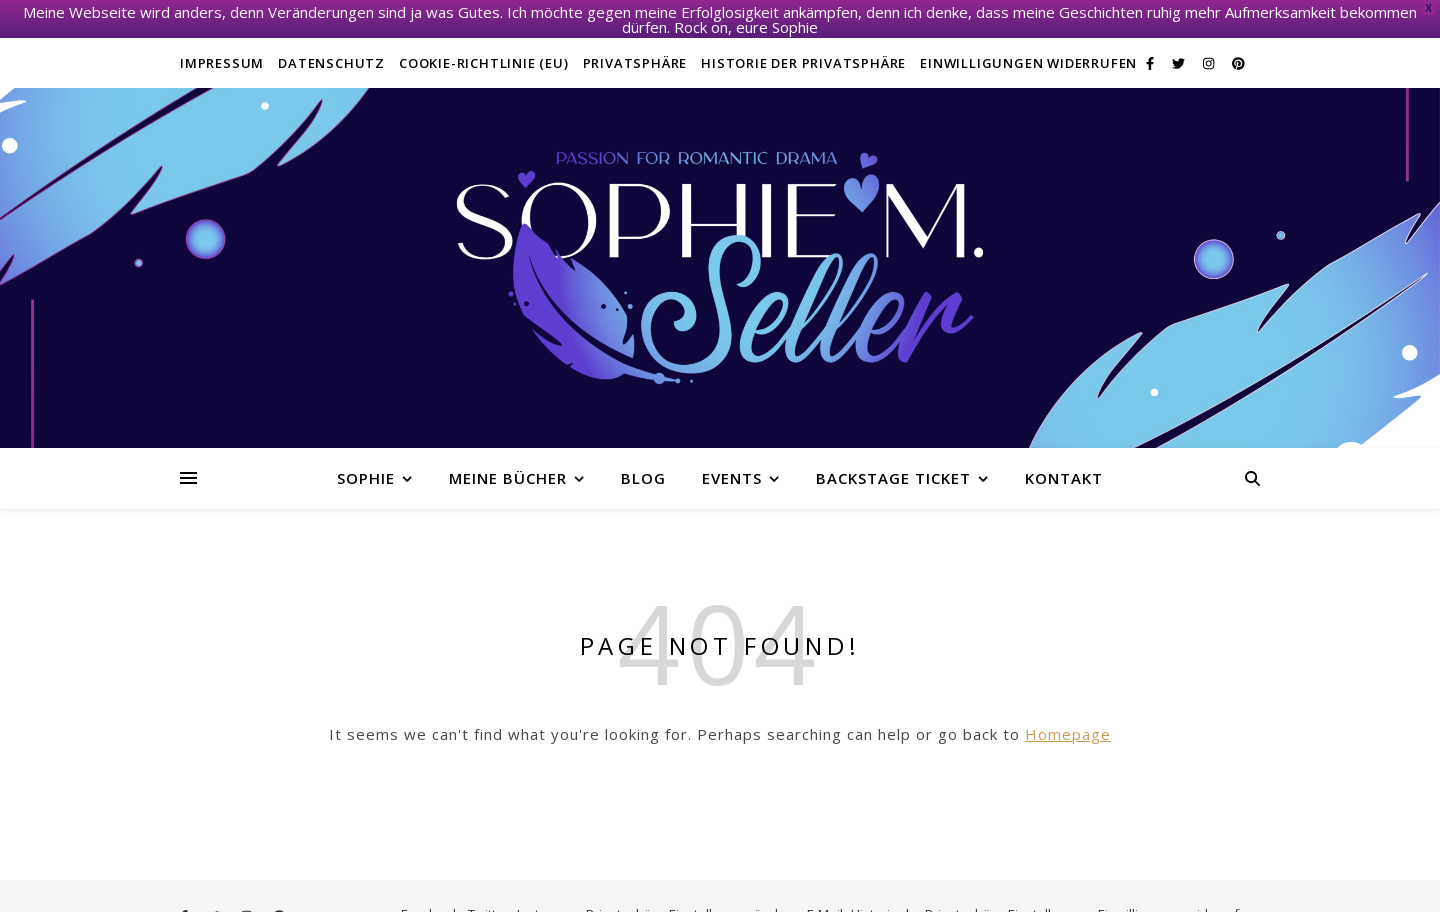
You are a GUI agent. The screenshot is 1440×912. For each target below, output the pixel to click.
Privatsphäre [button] (635, 48)
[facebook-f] (1151, 48)
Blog (643, 463)
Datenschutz (331, 48)
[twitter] (1180, 48)
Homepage (1068, 719)
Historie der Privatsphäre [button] (803, 48)
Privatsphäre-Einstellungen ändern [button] (692, 899)
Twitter (488, 899)
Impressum (222, 48)
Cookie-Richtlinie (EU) (484, 48)
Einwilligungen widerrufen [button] (1028, 48)
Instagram (547, 899)
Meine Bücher (508, 463)
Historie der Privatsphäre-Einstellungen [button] (970, 899)
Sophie (366, 463)
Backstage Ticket (893, 463)
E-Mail (825, 899)
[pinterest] (1238, 48)
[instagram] (1210, 48)
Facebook (430, 899)
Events (732, 463)
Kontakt (1064, 463)
